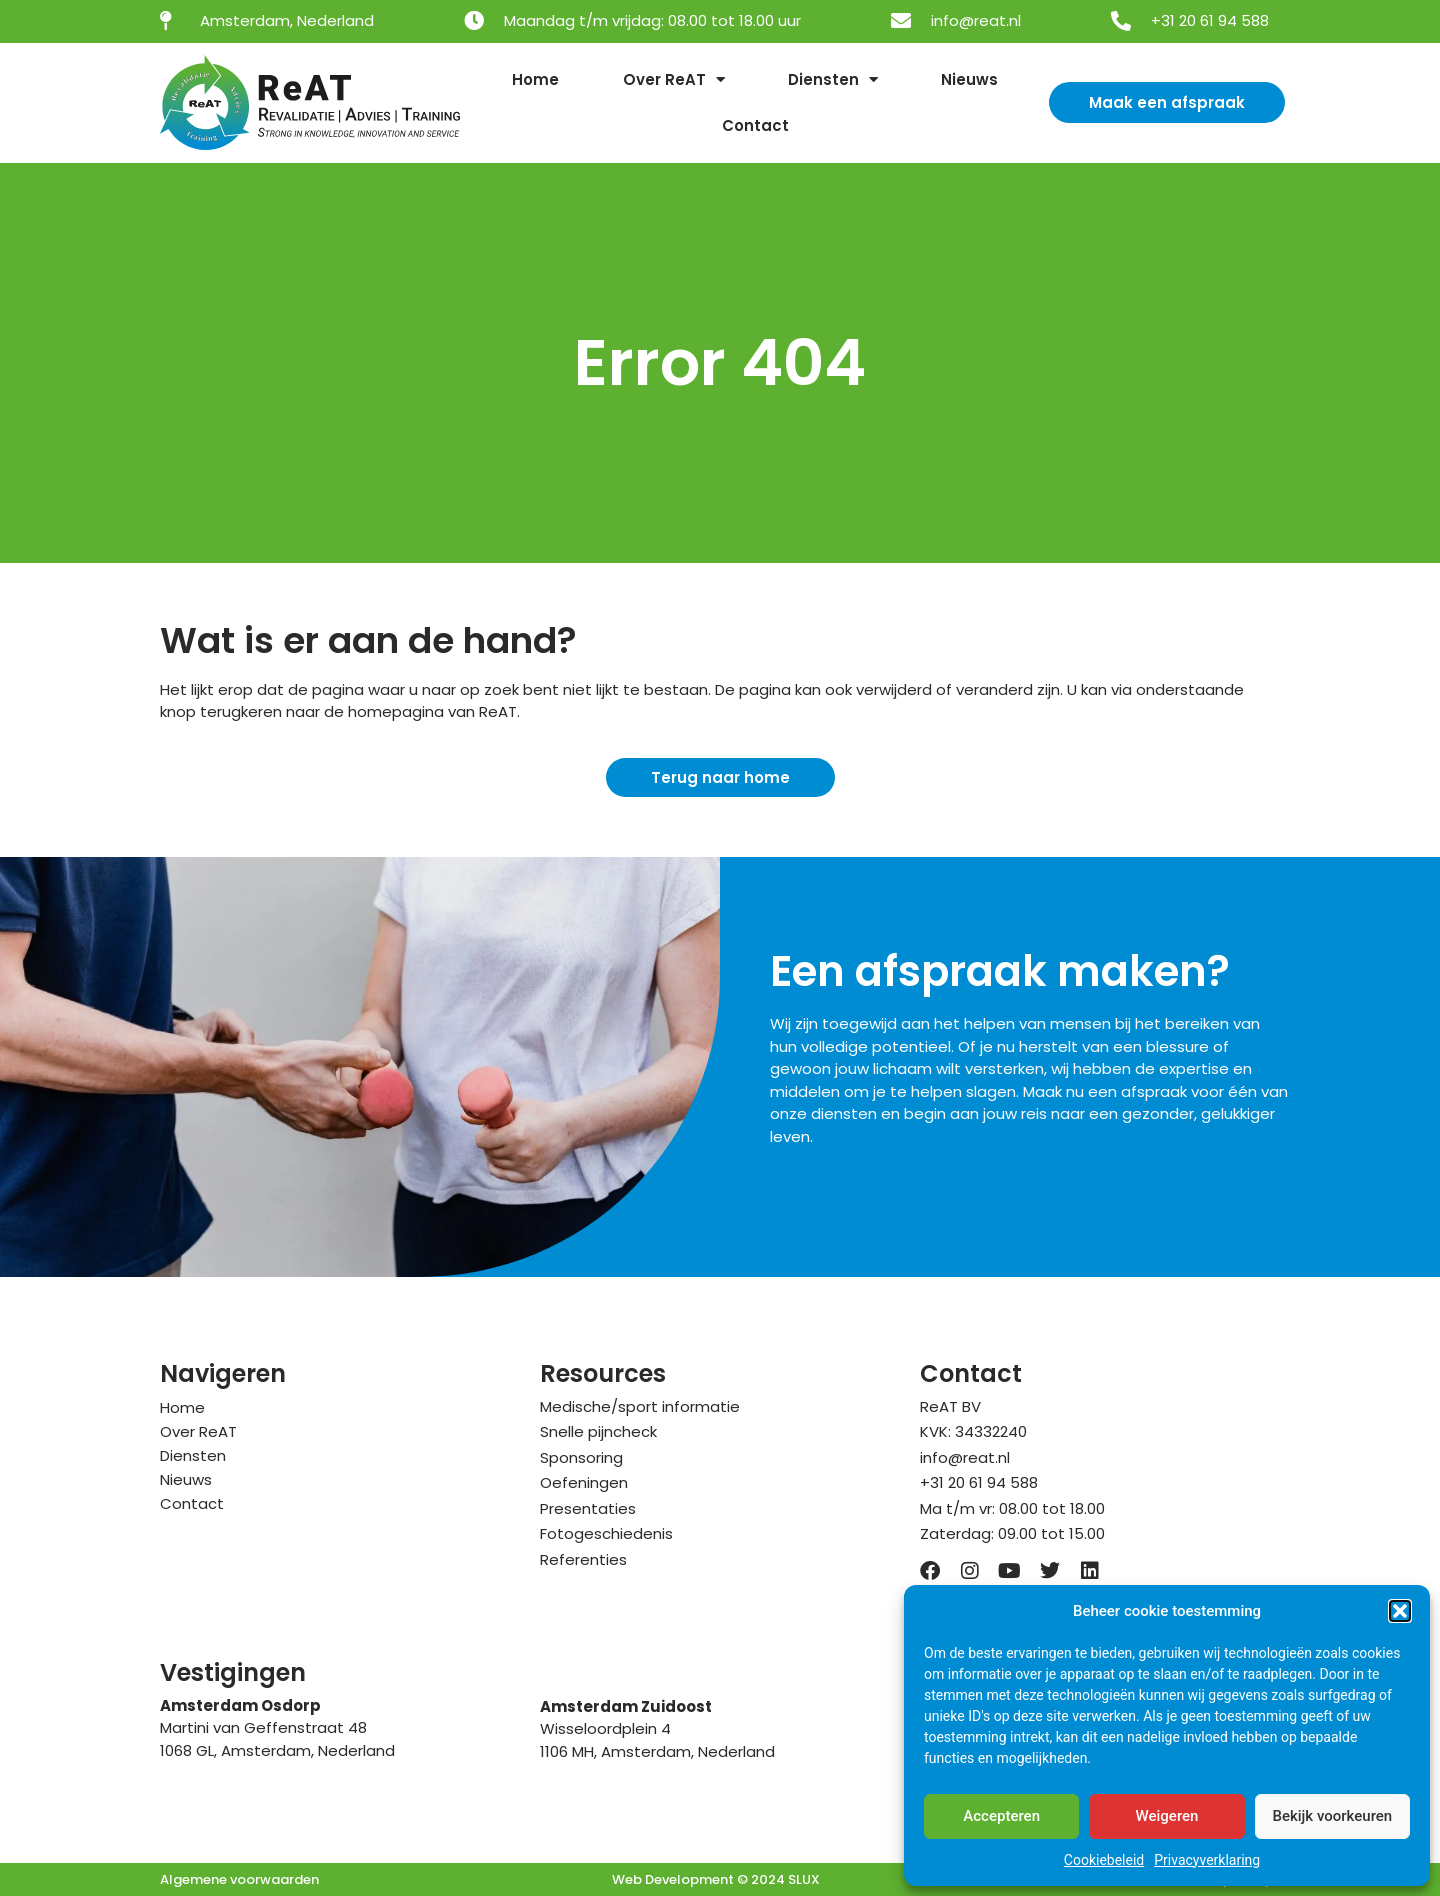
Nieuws (969, 79)
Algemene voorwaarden (239, 1879)
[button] (1400, 1611)
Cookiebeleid (1104, 1860)
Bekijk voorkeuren (1332, 1816)
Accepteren (1001, 1816)
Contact (755, 125)
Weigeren (1167, 1816)
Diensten (833, 79)
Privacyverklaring (1207, 1860)
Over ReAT (674, 79)
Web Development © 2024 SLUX (716, 1879)
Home (535, 79)
